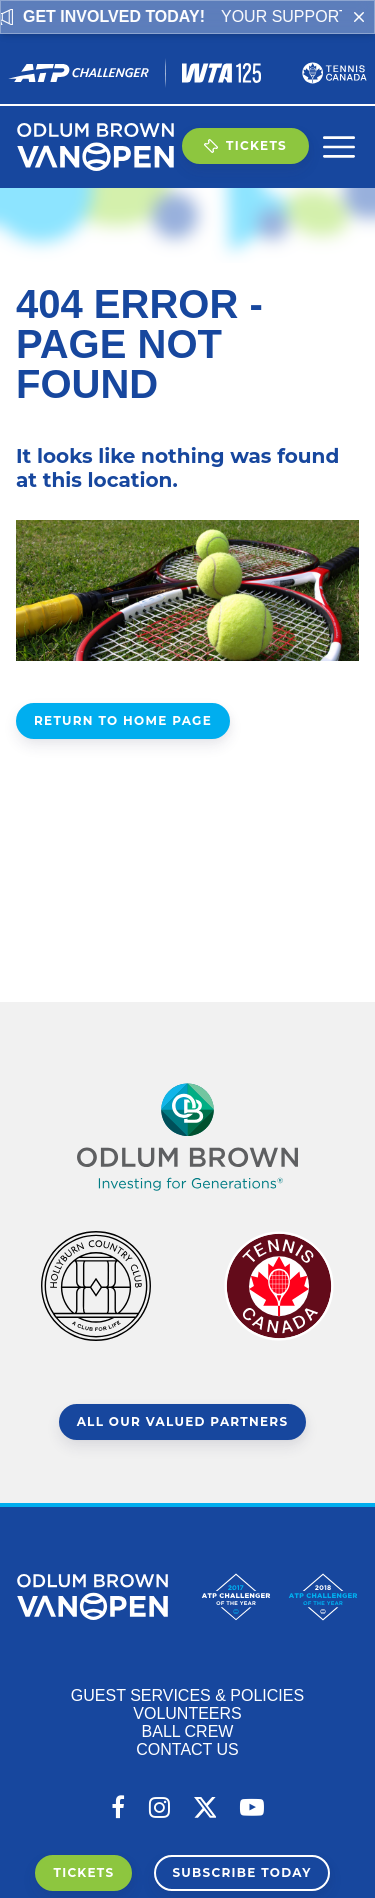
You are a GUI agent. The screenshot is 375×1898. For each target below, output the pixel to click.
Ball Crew (188, 1731)
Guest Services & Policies (187, 1695)
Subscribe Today (241, 1872)
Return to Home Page (123, 720)
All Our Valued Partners (183, 1421)
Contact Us (187, 1749)
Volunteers (187, 1713)
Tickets (245, 145)
